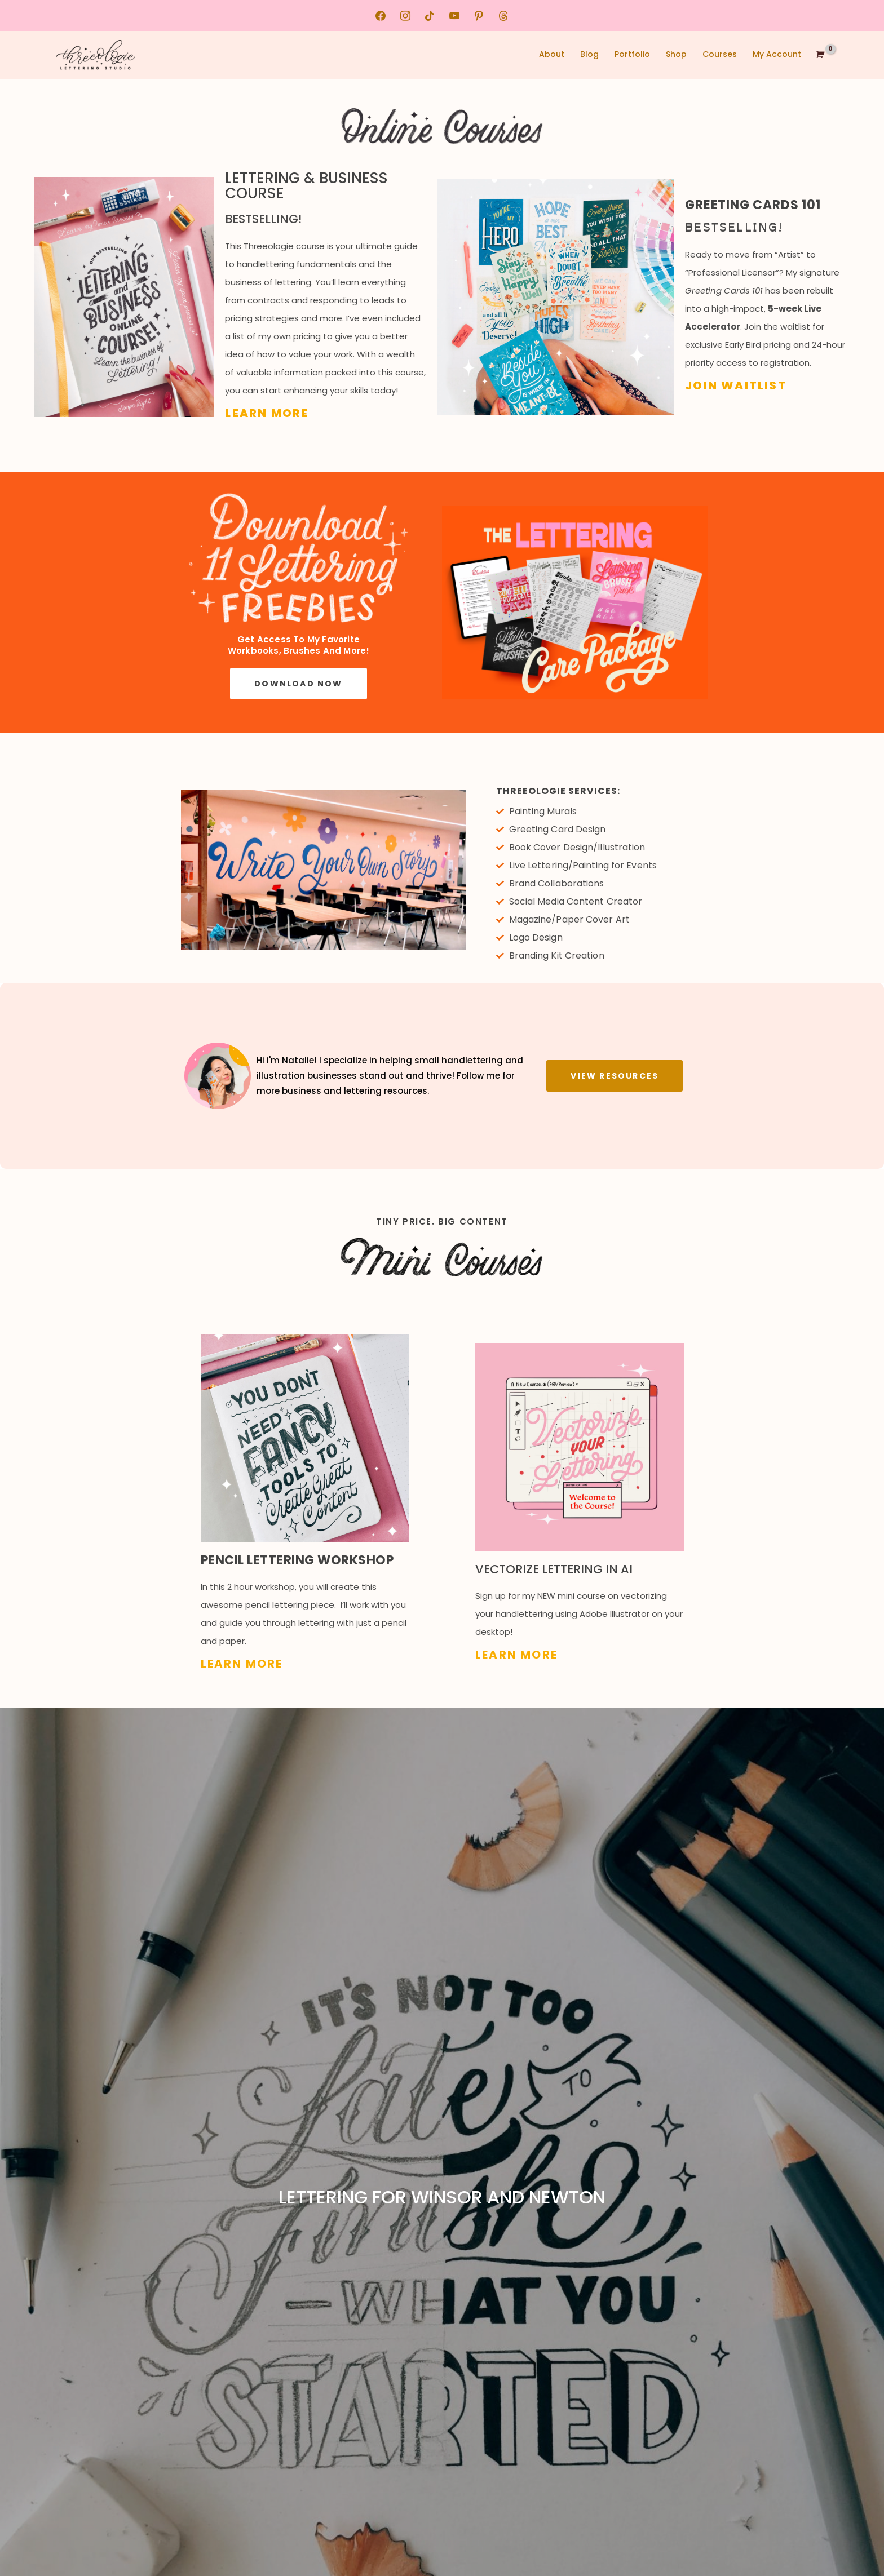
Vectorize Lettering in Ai (557, 1559)
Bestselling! (263, 205)
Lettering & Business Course (321, 181)
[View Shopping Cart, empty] (818, 55)
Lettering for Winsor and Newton (442, 2187)
